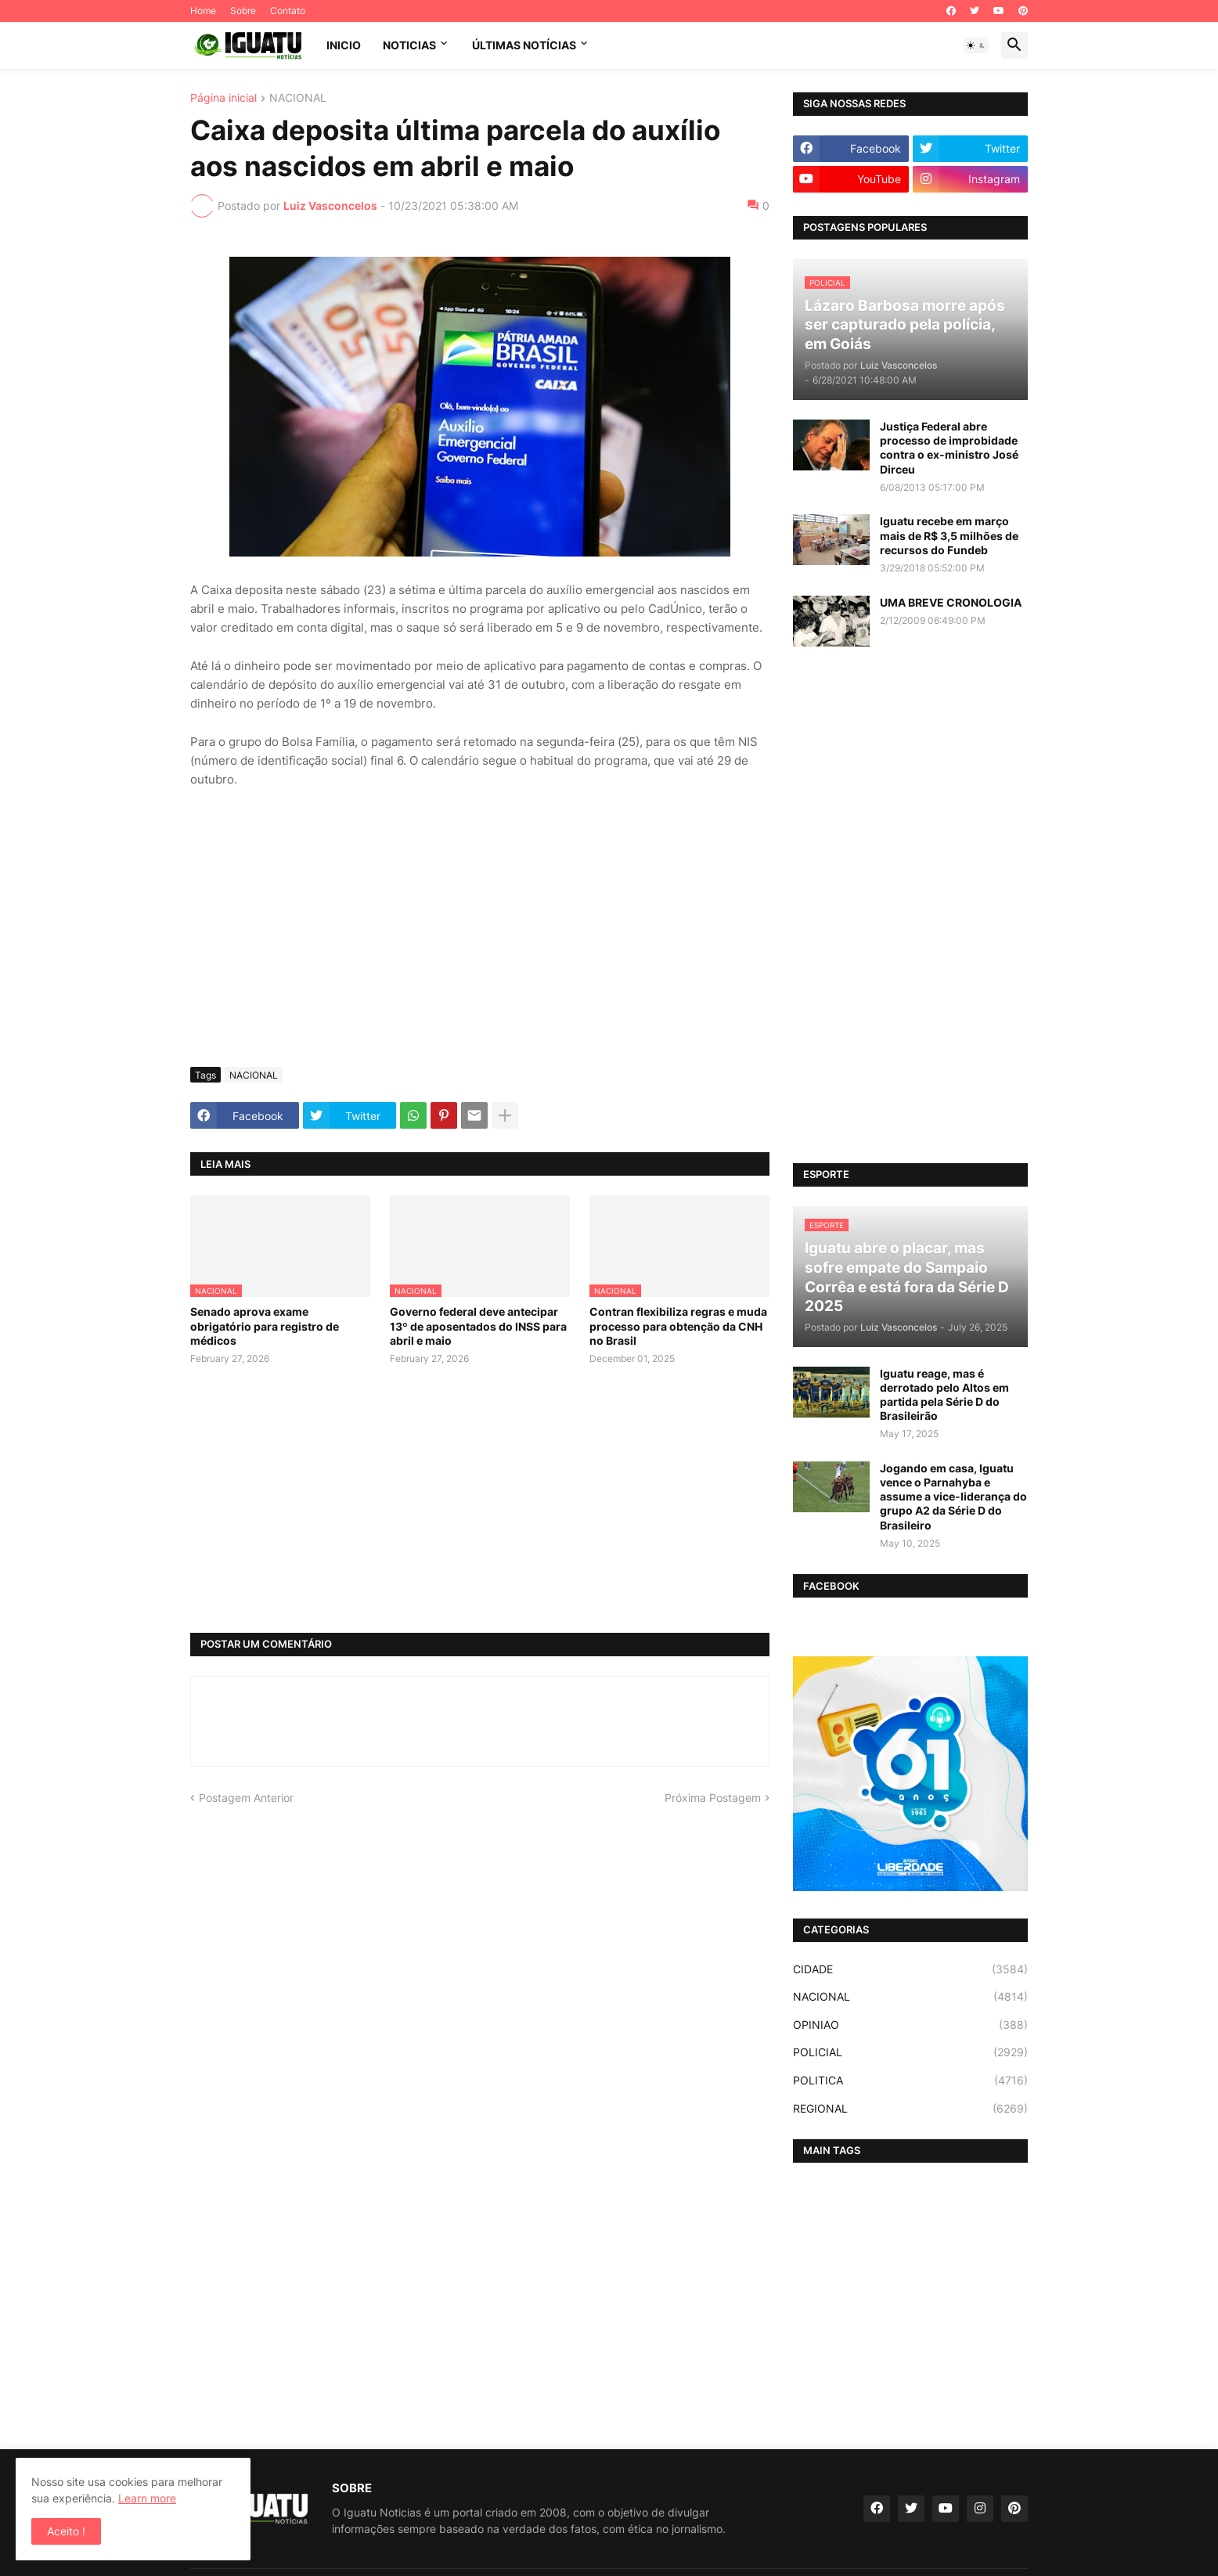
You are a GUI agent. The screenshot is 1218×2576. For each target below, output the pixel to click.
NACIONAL (297, 98)
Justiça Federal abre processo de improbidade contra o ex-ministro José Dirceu (949, 448)
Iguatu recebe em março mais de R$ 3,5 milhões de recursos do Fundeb (949, 535)
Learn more (147, 2498)
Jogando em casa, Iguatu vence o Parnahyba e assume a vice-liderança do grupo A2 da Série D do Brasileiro (953, 1496)
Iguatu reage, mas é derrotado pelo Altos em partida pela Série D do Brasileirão (944, 1395)
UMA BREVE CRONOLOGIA (951, 602)
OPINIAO (910, 2025)
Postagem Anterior (246, 1797)
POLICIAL (910, 2052)
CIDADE (910, 1969)
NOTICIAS (409, 45)
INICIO (343, 45)
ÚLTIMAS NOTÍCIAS (524, 45)
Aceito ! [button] (66, 2531)
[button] (976, 45)
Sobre (243, 10)
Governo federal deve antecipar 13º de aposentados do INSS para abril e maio (478, 1325)
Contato (287, 10)
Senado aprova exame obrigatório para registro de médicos (264, 1325)
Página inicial (223, 98)
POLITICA (910, 2080)
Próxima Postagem (713, 1797)
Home (203, 10)
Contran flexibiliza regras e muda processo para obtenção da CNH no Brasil (678, 1325)
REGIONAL (910, 2109)
